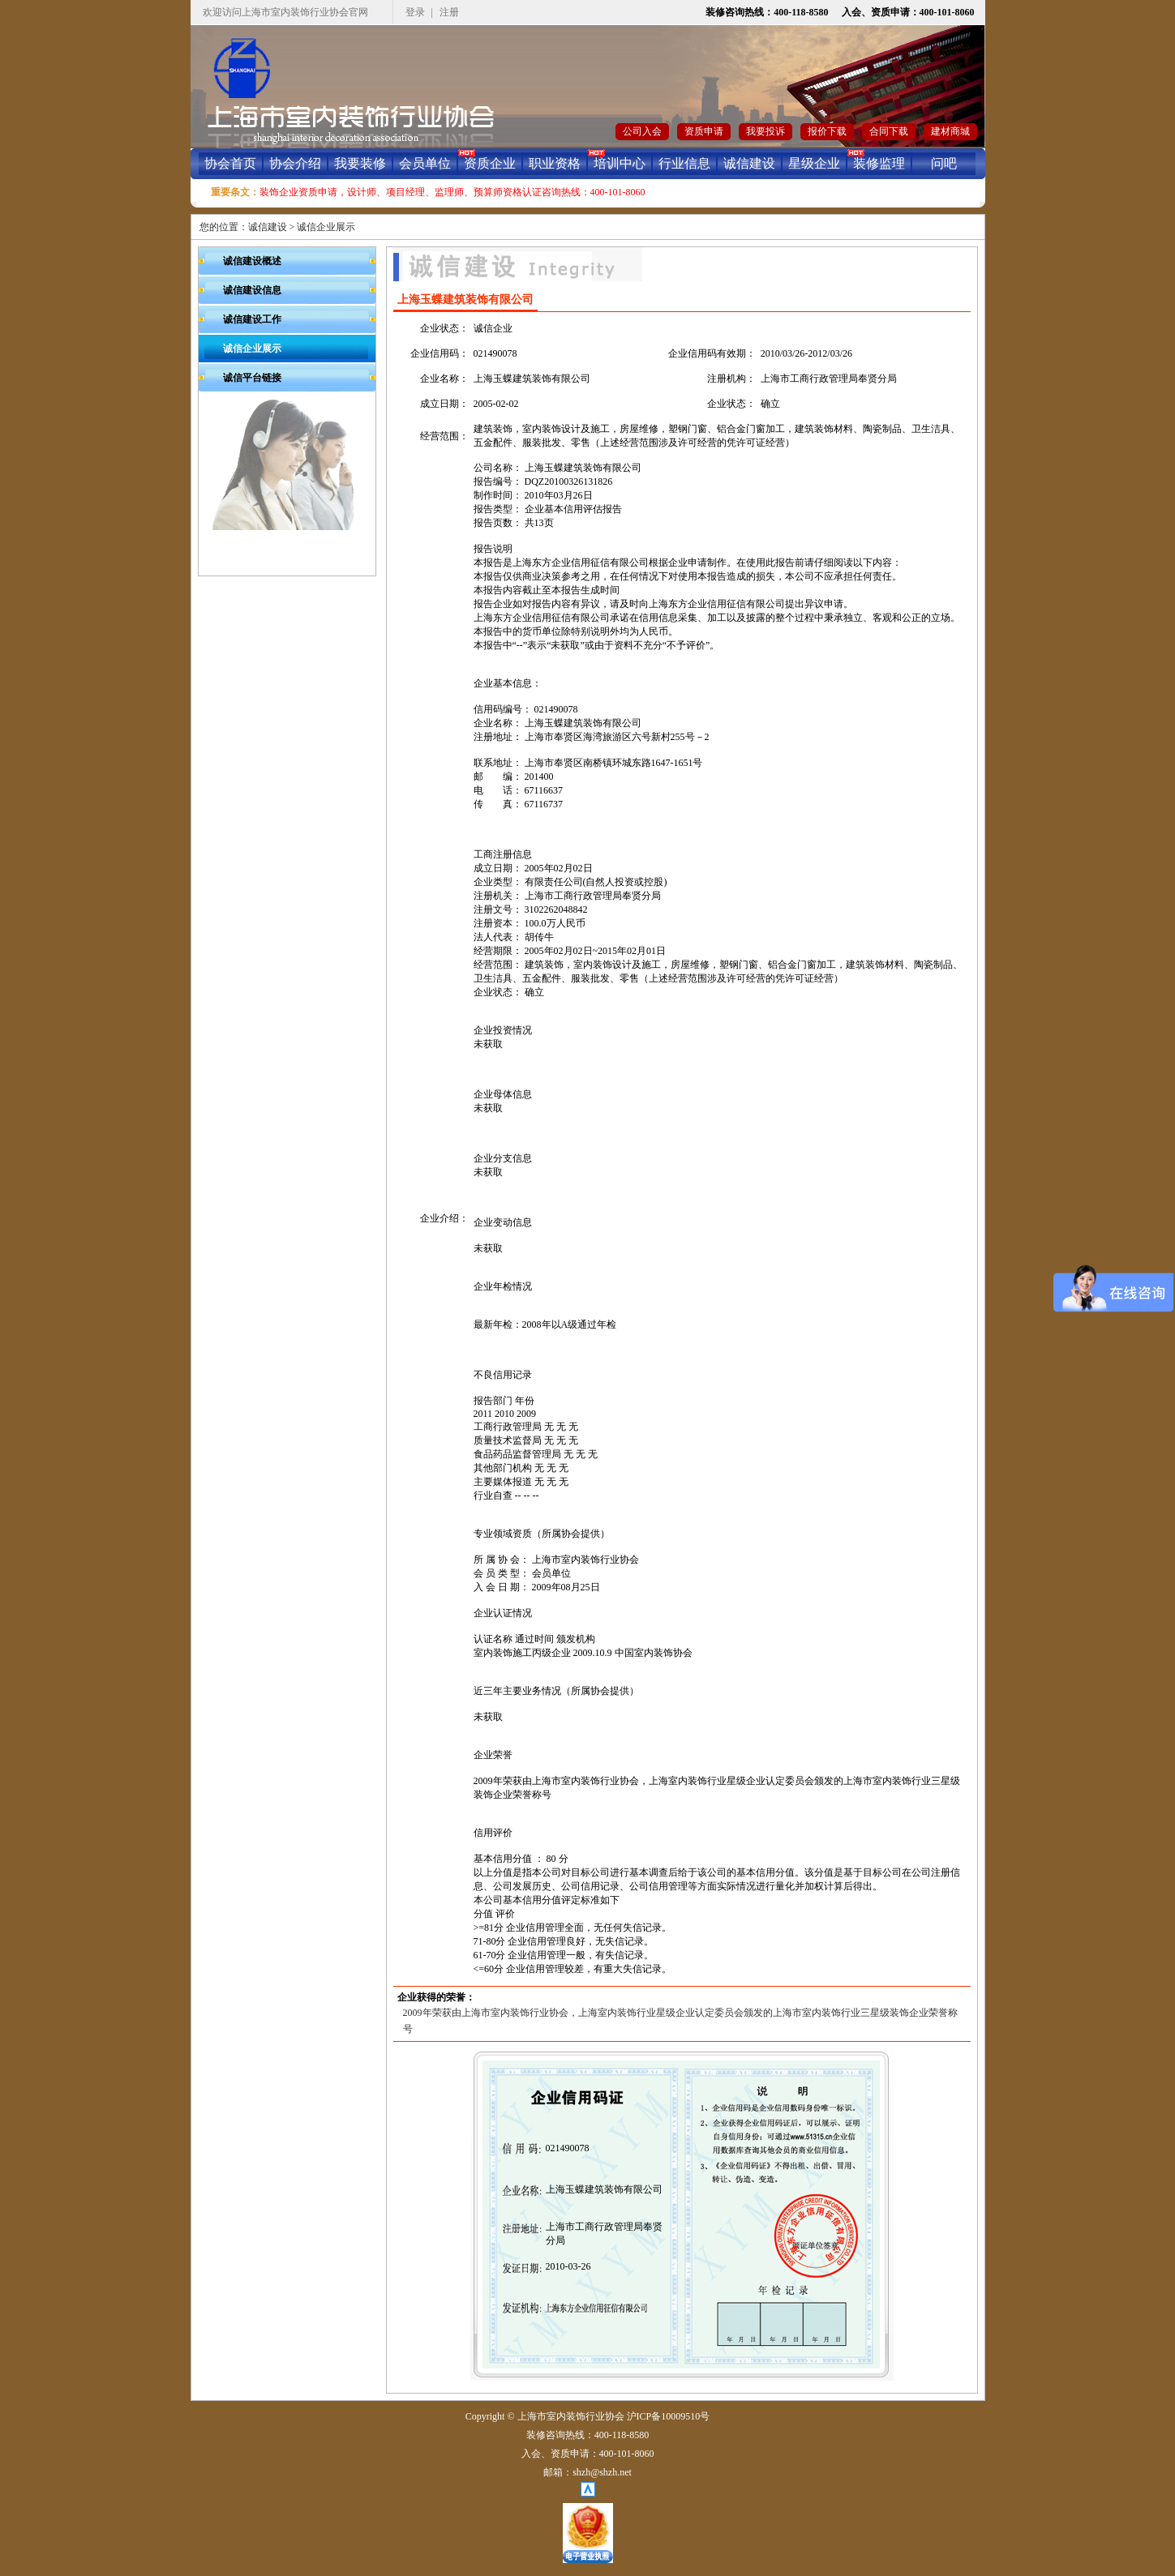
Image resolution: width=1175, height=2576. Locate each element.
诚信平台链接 (252, 377)
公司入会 (642, 131)
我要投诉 (765, 131)
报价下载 (827, 131)
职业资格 (555, 163)
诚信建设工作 (252, 319)
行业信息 (684, 163)
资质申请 (703, 131)
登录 (415, 12)
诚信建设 (749, 163)
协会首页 (230, 163)
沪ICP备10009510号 (668, 2416)
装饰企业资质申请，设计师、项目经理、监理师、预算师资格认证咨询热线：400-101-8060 (452, 192)
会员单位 (425, 163)
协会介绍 (295, 163)
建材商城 (950, 131)
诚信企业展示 (326, 227)
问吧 (944, 163)
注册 (449, 12)
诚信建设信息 (252, 290)
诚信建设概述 (252, 261)
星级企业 (814, 163)
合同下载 (888, 131)
